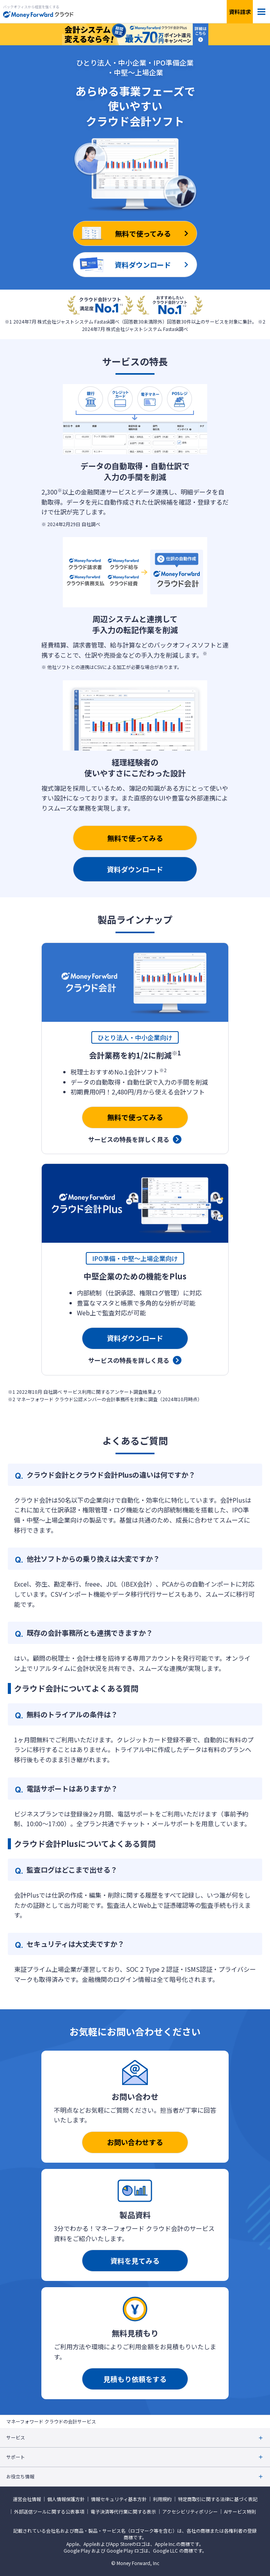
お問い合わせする (135, 2142)
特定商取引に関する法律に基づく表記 (218, 2499)
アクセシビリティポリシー (190, 2511)
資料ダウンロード (135, 869)
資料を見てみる (135, 2261)
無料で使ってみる (135, 838)
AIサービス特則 (240, 2511)
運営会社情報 (27, 2499)
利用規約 (162, 2499)
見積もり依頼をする (135, 2379)
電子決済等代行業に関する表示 (123, 2511)
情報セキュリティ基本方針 (119, 2499)
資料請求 (240, 12)
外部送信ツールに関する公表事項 (49, 2511)
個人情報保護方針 (66, 2499)
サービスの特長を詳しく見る (128, 1139)
